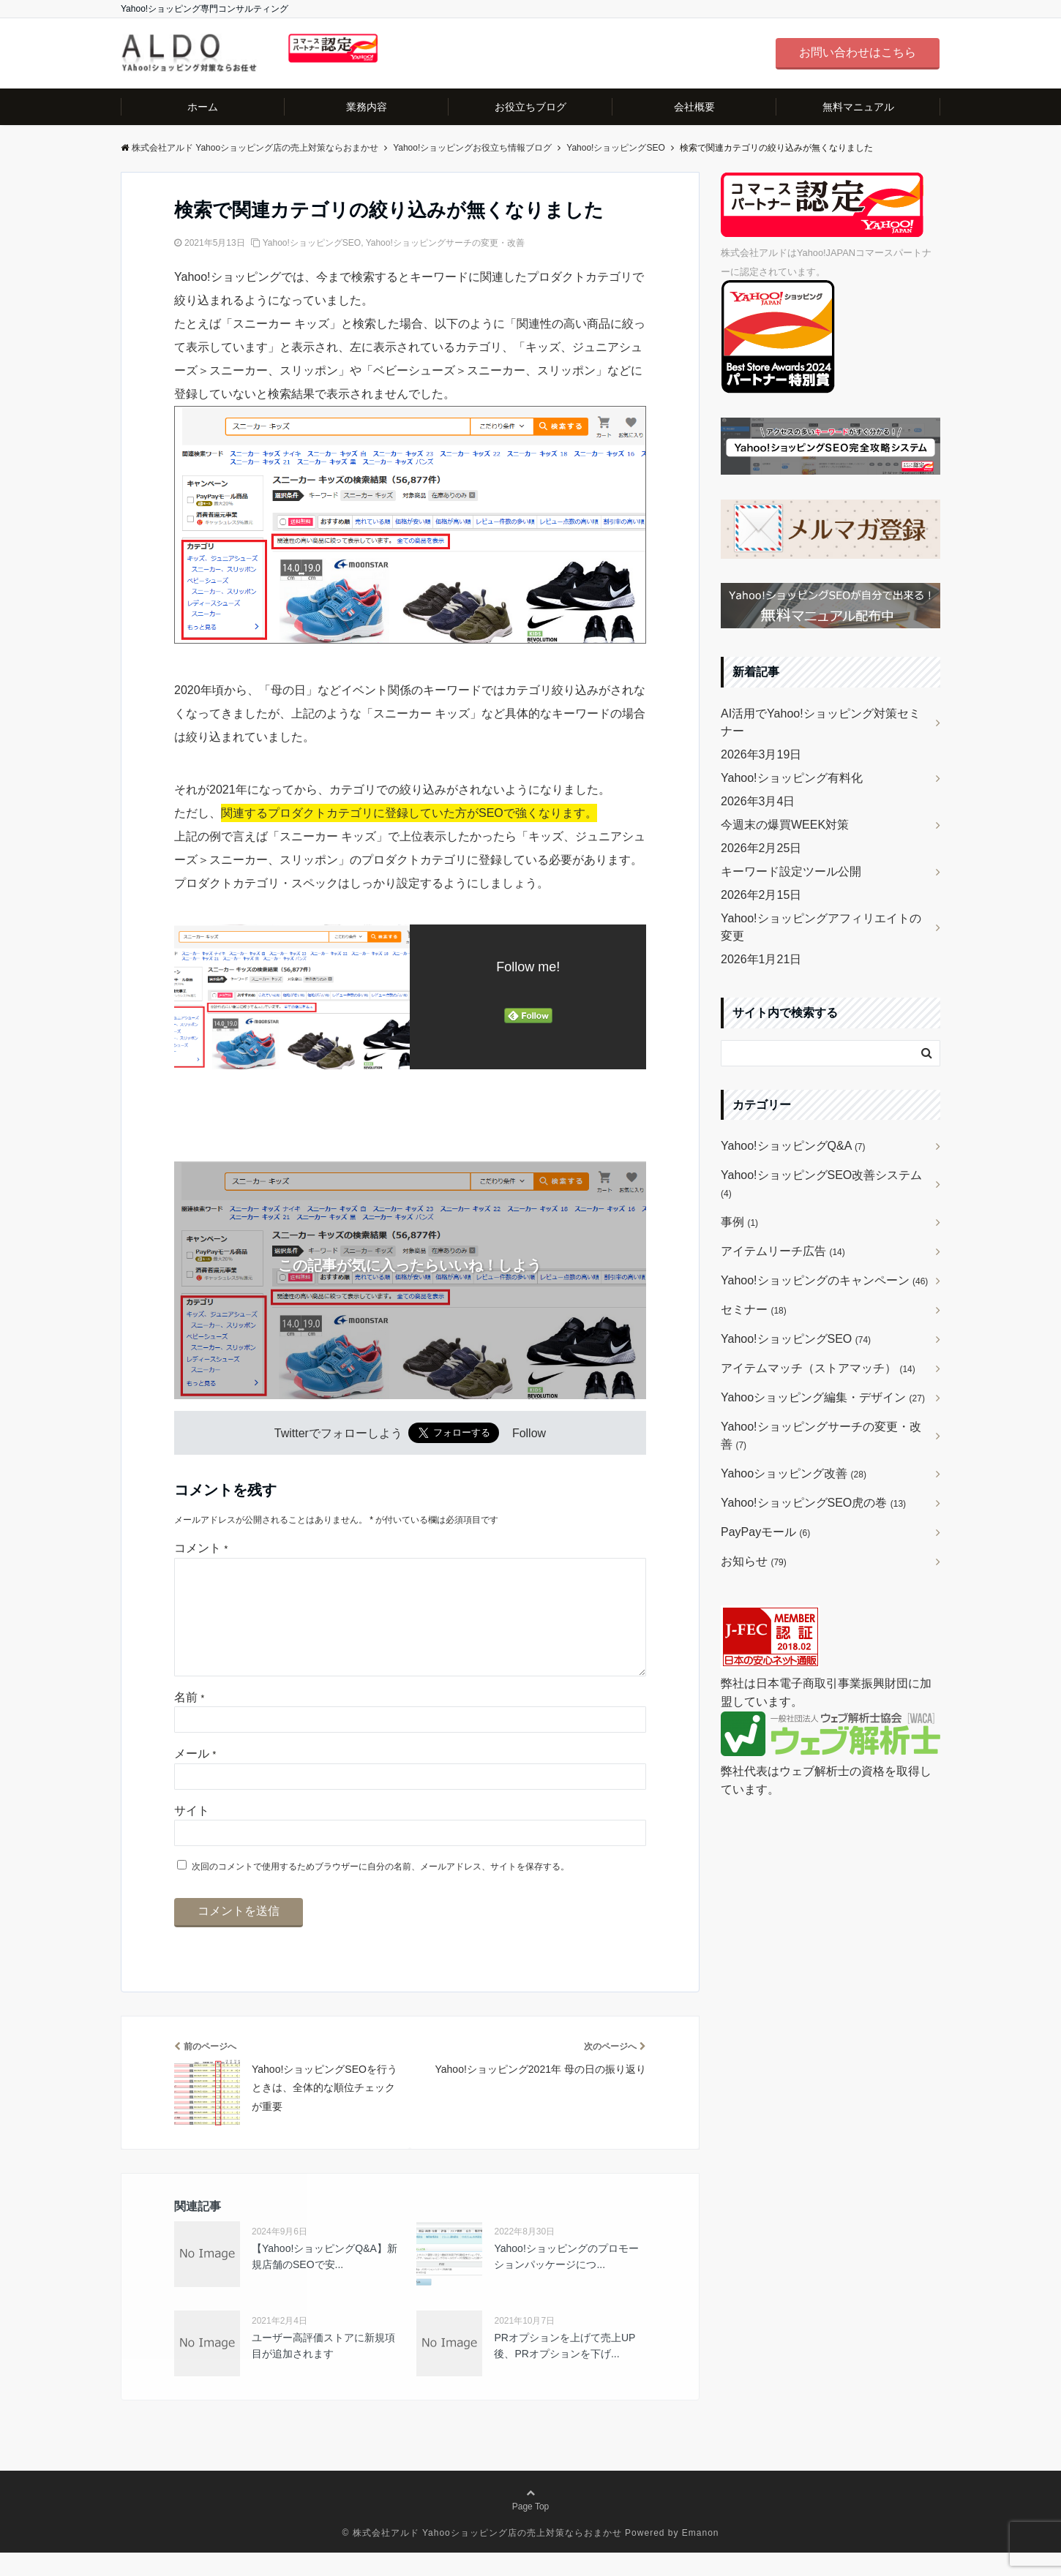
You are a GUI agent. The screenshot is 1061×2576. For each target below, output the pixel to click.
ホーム (202, 107)
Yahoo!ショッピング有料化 (792, 778)
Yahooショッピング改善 (793, 1473)
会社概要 (694, 107)
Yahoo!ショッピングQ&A (793, 1146)
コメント (201, 1548)
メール (195, 1777)
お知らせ (754, 1561)
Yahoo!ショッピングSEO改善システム (821, 1184)
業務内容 (366, 107)
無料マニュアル (858, 107)
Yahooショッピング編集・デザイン (823, 1397)
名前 (189, 1720)
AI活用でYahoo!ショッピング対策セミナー (821, 722)
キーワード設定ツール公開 (791, 871)
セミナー (754, 1309)
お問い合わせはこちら (857, 52)
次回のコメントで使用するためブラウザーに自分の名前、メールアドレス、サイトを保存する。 (380, 1890)
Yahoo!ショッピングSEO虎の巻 (813, 1502)
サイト (191, 1834)
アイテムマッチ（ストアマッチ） (818, 1368)
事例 (739, 1222)
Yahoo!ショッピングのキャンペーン (824, 1280)
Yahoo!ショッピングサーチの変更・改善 (445, 243)
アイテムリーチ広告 (783, 1251)
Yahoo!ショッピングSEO (312, 243)
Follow (529, 1433)
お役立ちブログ (530, 107)
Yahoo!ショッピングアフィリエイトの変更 (821, 927)
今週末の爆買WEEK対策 (785, 824)
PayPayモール (765, 1532)
